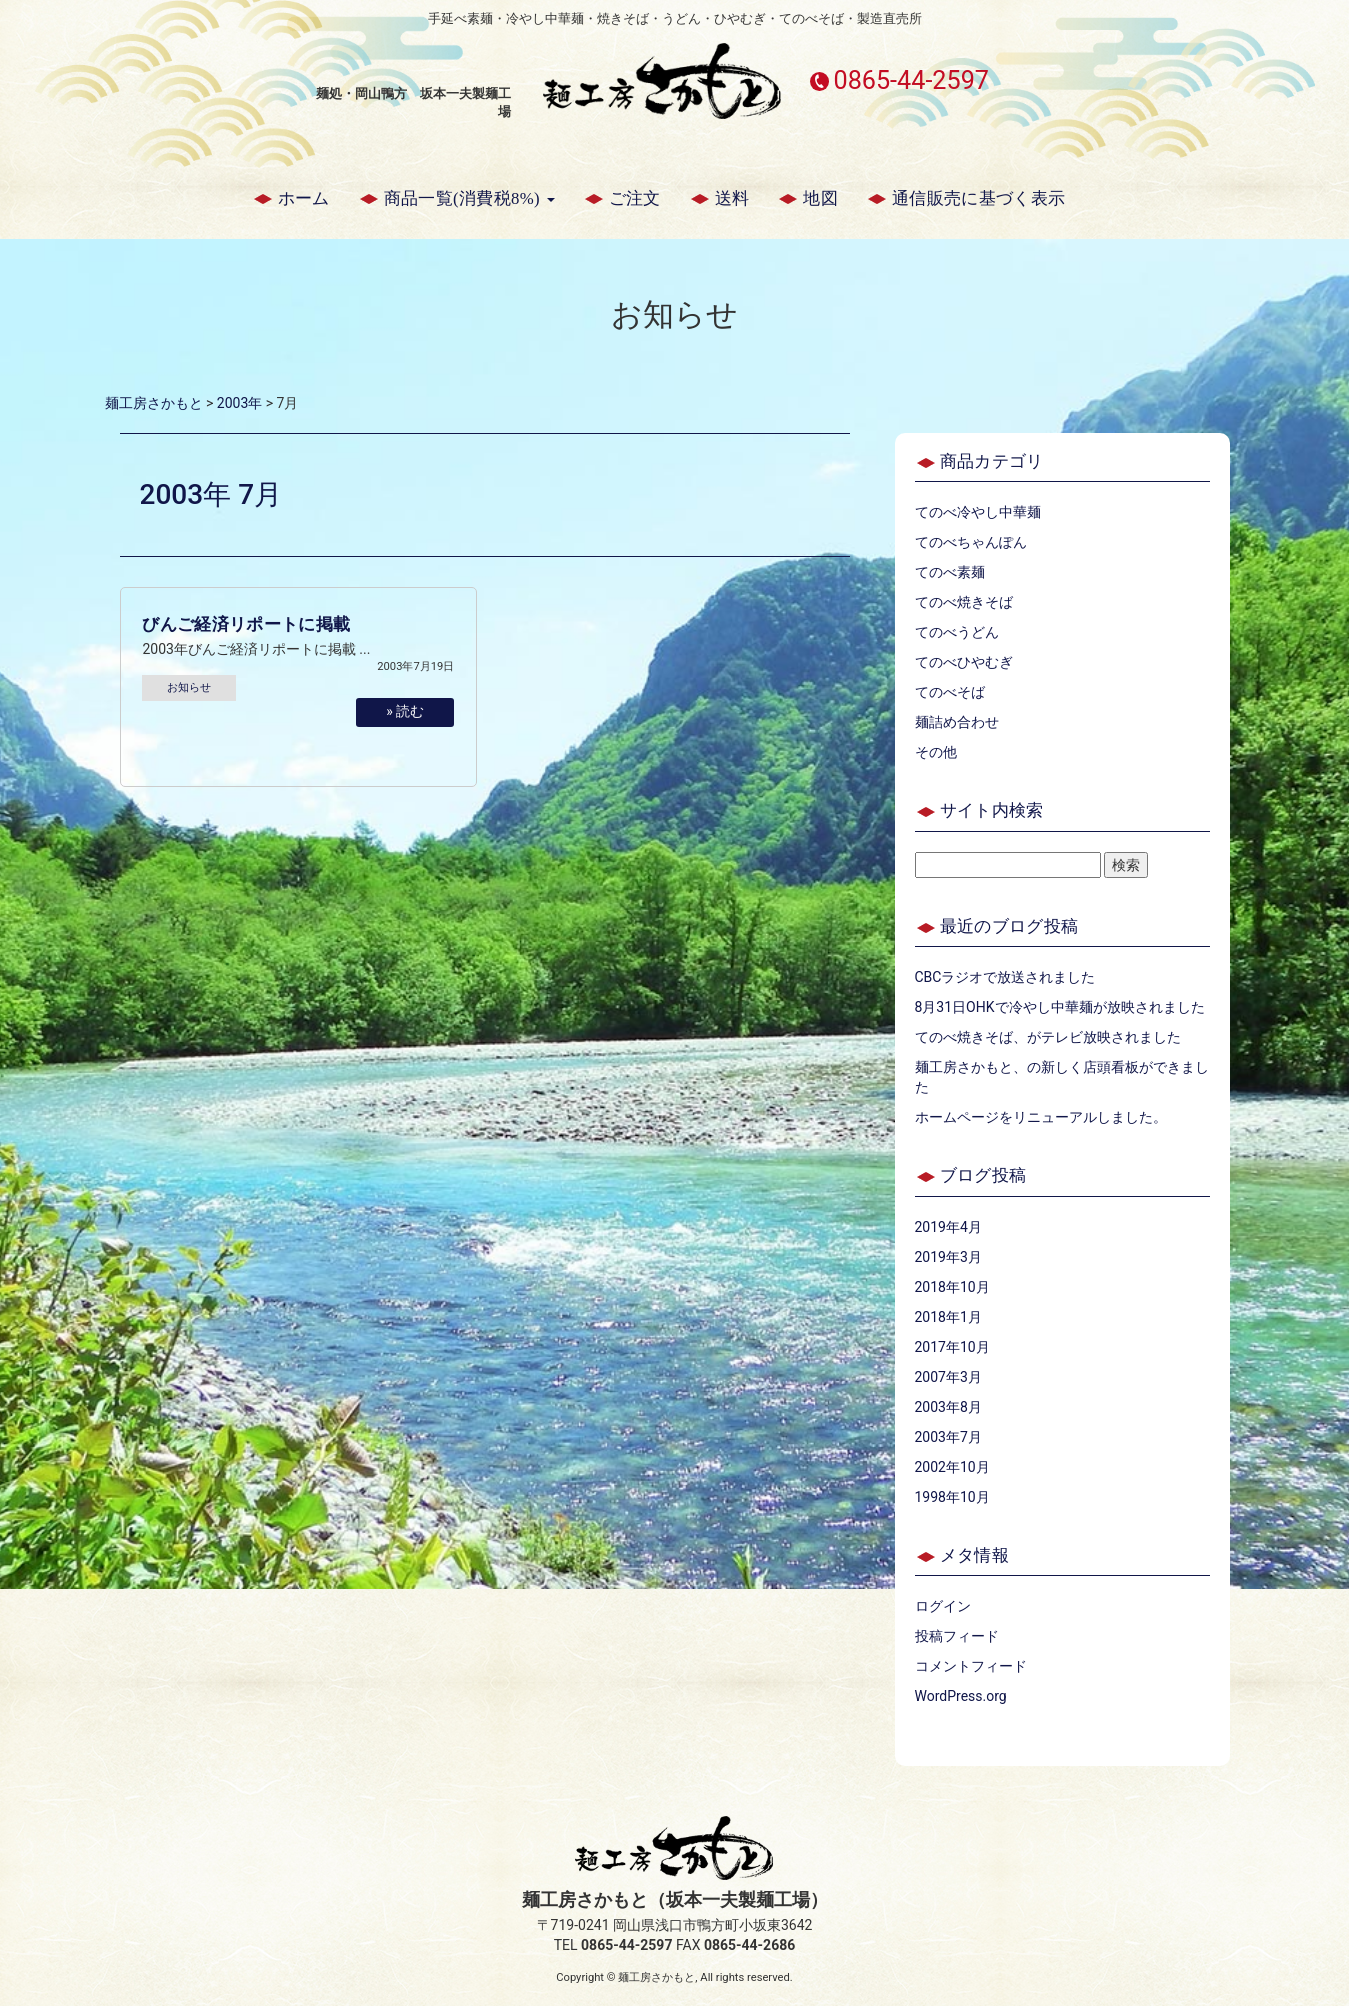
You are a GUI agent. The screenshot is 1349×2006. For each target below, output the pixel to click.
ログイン (943, 1606)
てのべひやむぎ (964, 662)
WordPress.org (961, 1696)
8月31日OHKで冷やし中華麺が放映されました (1060, 1007)
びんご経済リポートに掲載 (246, 624)
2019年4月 (948, 1227)
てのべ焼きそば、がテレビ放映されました (1048, 1037)
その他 (936, 752)
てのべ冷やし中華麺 (978, 512)
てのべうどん (957, 632)
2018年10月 (952, 1287)
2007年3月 (948, 1377)
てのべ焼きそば (964, 602)
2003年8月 (948, 1407)
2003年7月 (948, 1437)
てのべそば (950, 692)
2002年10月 (952, 1467)
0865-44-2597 (910, 80)
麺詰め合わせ (957, 722)
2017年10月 (952, 1347)
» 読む (405, 711)
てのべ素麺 (950, 572)
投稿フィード (957, 1636)
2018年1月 (948, 1317)
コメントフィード (971, 1666)
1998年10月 (952, 1497)
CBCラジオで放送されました (1005, 977)
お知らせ (189, 687)
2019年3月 (948, 1257)
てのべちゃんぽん (971, 542)
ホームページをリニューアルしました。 (1041, 1117)
